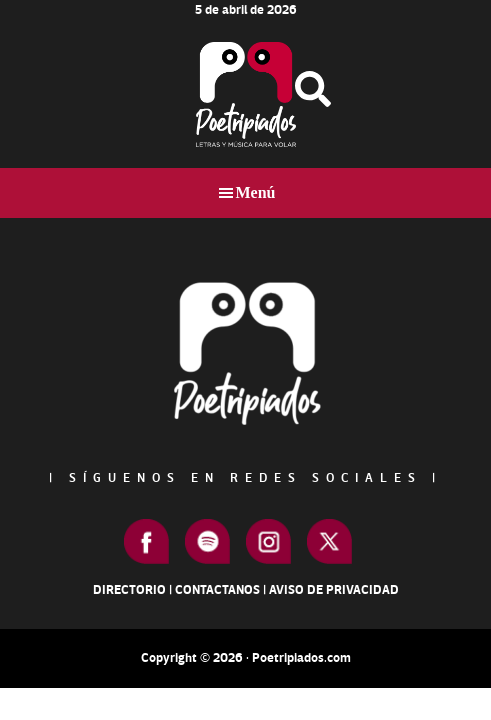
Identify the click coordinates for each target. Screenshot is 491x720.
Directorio (129, 590)
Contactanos (217, 590)
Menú (256, 192)
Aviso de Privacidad (334, 590)
